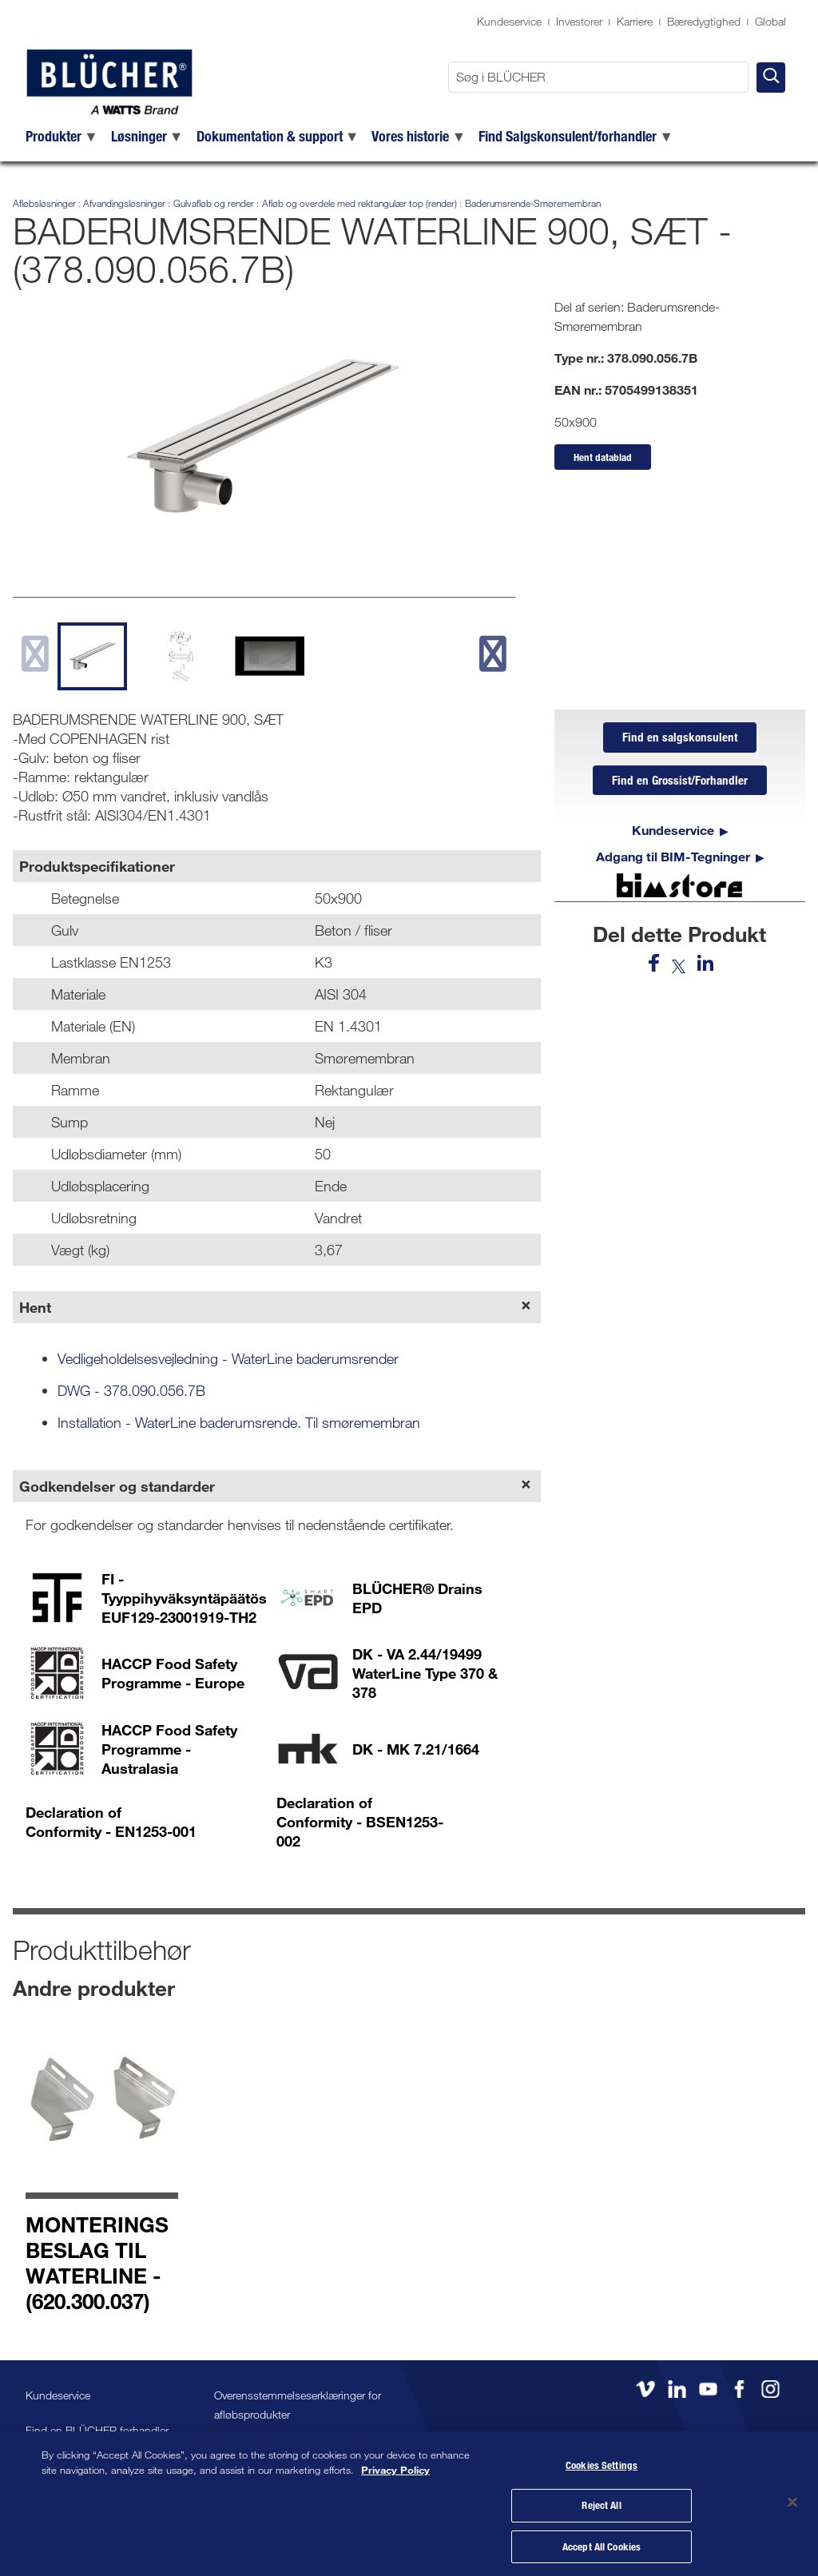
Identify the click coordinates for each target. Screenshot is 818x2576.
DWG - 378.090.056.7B (131, 1390)
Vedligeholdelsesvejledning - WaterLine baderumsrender (228, 1358)
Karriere (635, 21)
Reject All (601, 2501)
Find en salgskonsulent (679, 738)
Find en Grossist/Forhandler (680, 783)
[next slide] (492, 653)
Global (770, 21)
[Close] (792, 2500)
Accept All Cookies (601, 2542)
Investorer (579, 21)
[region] (409, 2501)
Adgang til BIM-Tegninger (673, 860)
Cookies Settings (601, 2461)
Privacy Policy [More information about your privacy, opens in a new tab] (395, 2465)
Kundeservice (509, 21)
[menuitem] (62, 135)
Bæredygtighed (704, 21)
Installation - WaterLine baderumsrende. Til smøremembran (239, 1422)
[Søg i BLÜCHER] (598, 77)
